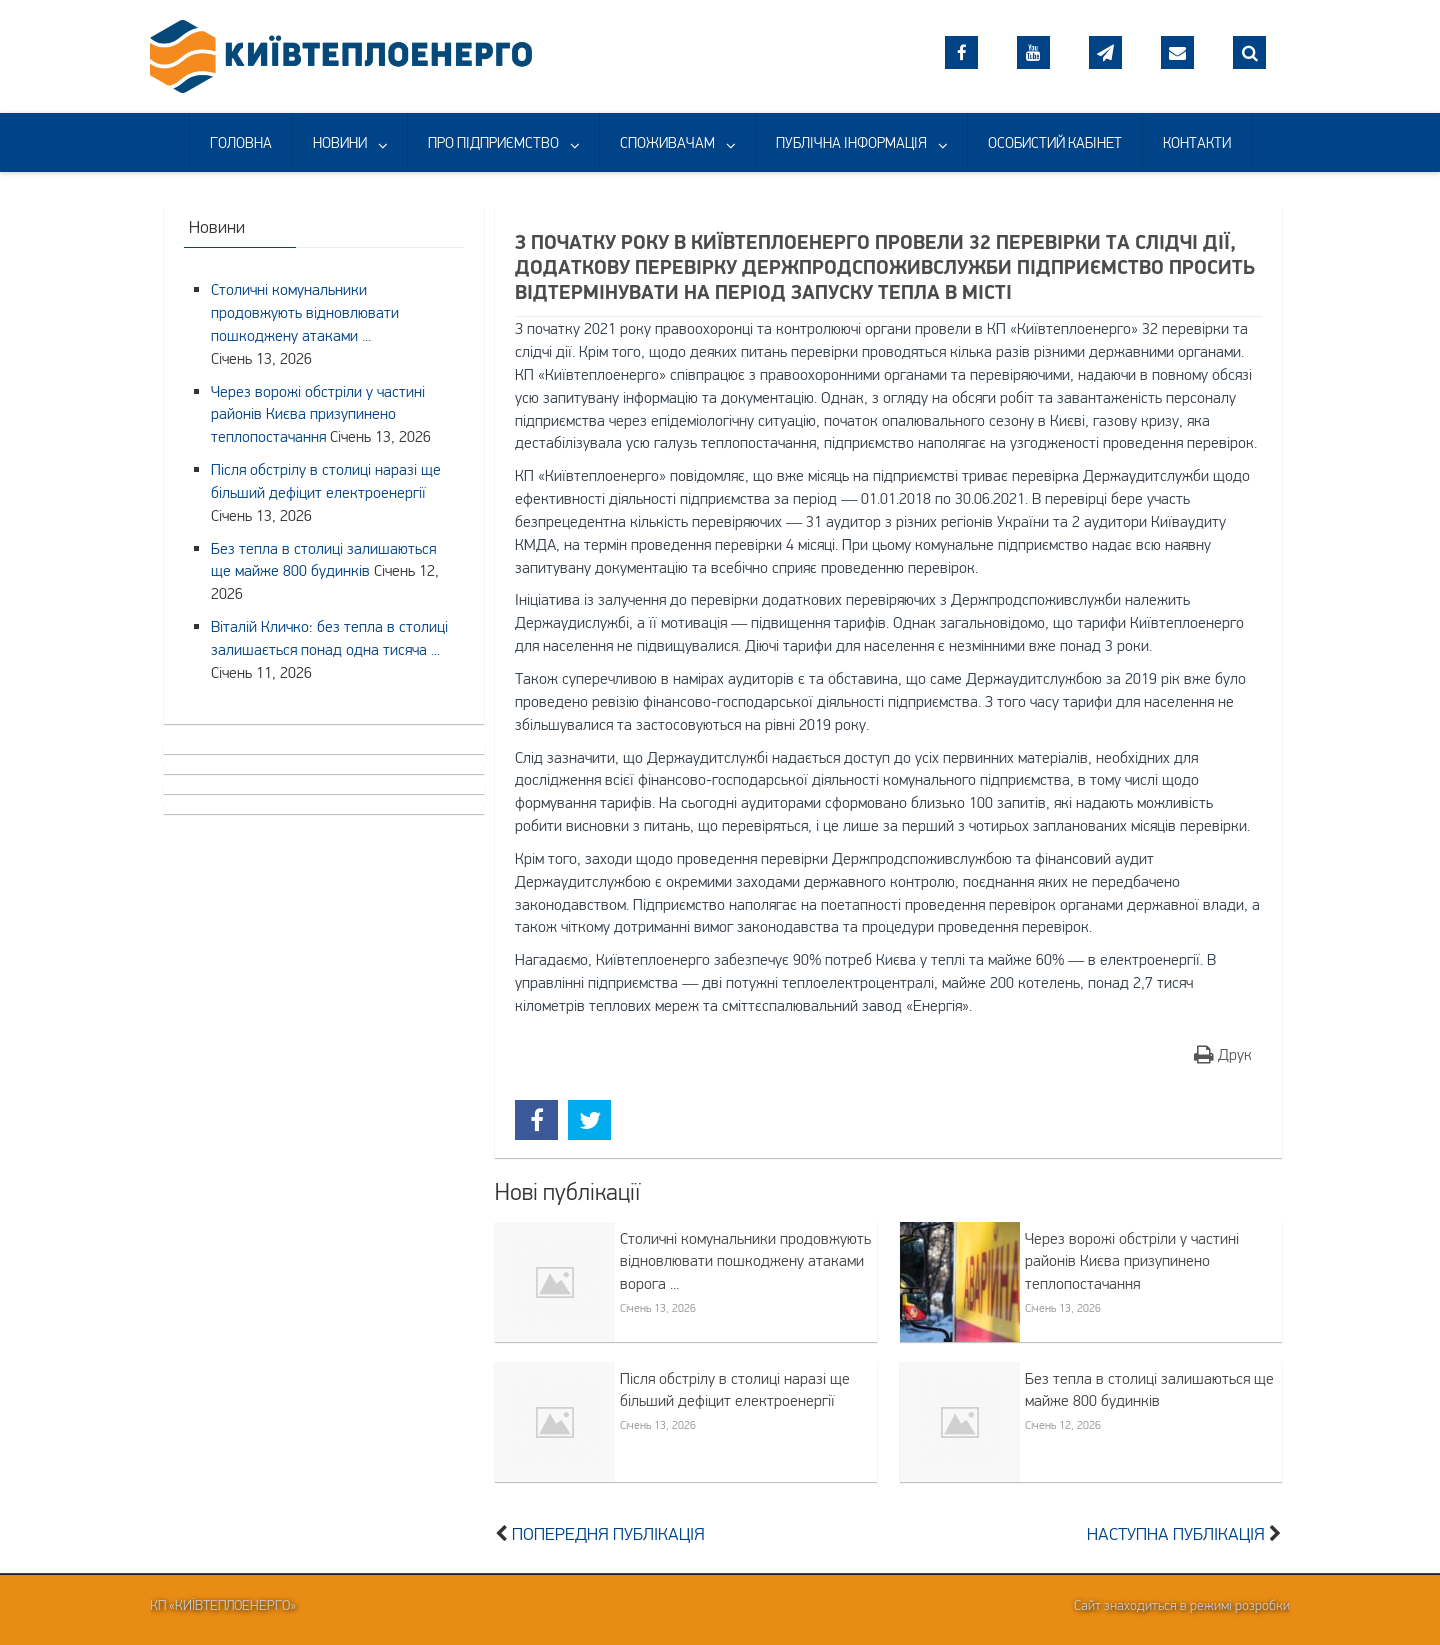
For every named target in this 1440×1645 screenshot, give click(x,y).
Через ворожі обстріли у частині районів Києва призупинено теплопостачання (1132, 1261)
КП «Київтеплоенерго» (223, 1605)
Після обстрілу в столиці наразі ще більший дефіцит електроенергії (735, 1389)
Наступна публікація (1176, 1534)
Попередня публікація (608, 1534)
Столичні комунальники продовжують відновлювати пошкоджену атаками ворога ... (745, 1261)
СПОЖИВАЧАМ (667, 142)
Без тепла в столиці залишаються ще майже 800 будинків (1149, 1389)
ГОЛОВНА (241, 142)
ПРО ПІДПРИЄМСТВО (493, 142)
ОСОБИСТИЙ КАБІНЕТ (1055, 142)
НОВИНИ (340, 142)
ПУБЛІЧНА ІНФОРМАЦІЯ (851, 142)
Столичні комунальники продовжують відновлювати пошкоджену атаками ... (305, 312)
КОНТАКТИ (1197, 142)
